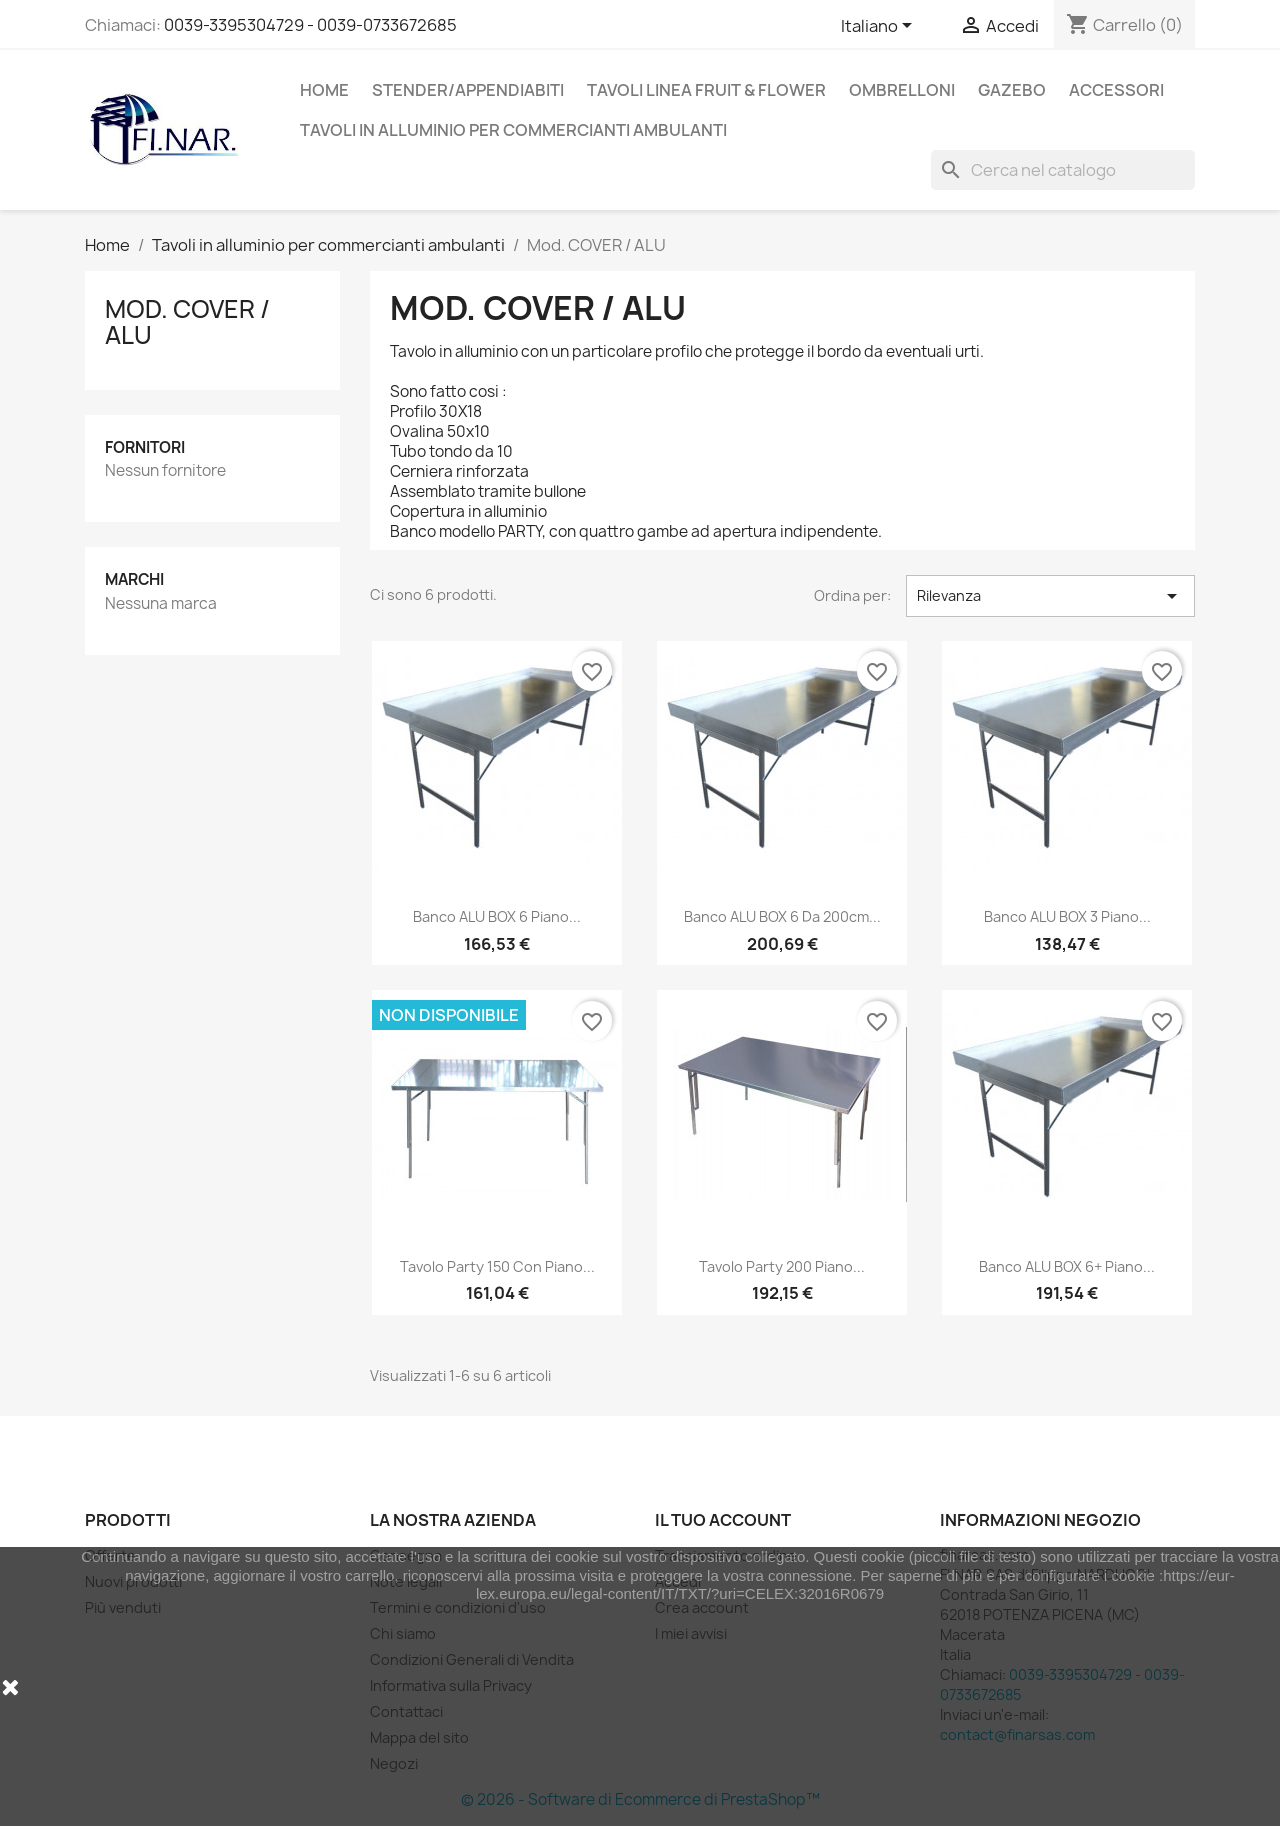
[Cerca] (1063, 170)
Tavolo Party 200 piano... (782, 1266)
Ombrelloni (902, 90)
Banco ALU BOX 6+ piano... (1067, 1266)
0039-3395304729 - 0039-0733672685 (310, 25)
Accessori (1116, 90)
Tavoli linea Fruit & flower (706, 90)
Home (324, 90)
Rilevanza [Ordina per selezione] (1050, 596)
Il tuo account (723, 1520)
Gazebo (1012, 90)
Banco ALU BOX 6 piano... (497, 916)
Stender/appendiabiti (468, 90)
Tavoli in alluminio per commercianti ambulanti (513, 130)
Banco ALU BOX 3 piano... (1067, 916)
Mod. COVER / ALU (187, 322)
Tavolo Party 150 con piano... (497, 1266)
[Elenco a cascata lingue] (880, 27)
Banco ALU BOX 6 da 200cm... (782, 916)
